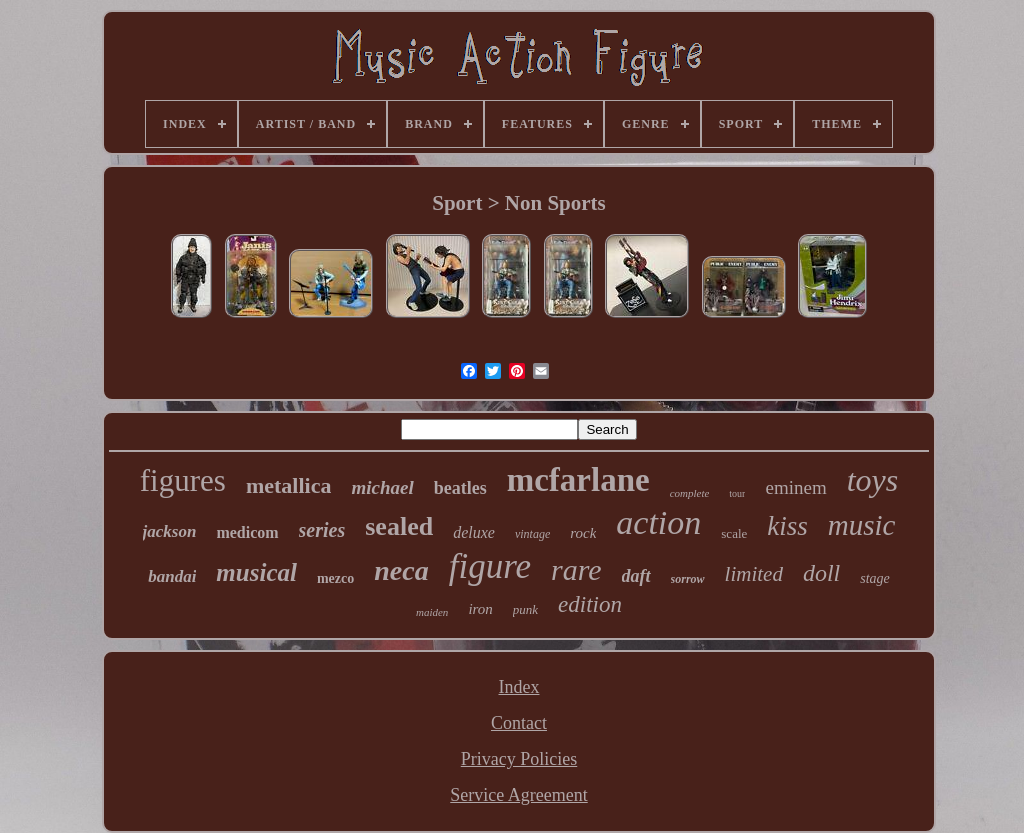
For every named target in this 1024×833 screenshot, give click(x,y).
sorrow (688, 579)
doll (821, 573)
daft (636, 576)
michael (382, 487)
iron (480, 609)
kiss (787, 526)
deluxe (474, 532)
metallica (289, 485)
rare (576, 569)
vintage (532, 534)
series (322, 530)
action (658, 522)
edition (590, 604)
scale (734, 533)
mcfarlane (578, 480)
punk (525, 609)
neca (401, 570)
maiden (432, 612)
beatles (460, 488)
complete (690, 493)
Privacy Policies (519, 759)
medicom (247, 532)
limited (754, 574)
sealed (399, 526)
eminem (795, 487)
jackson (170, 531)
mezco (335, 578)
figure (490, 566)
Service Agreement (518, 795)
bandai (172, 576)
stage (875, 578)
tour (737, 493)
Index (519, 687)
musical (256, 572)
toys (873, 480)
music (862, 525)
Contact (519, 723)
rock (583, 533)
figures (183, 480)
